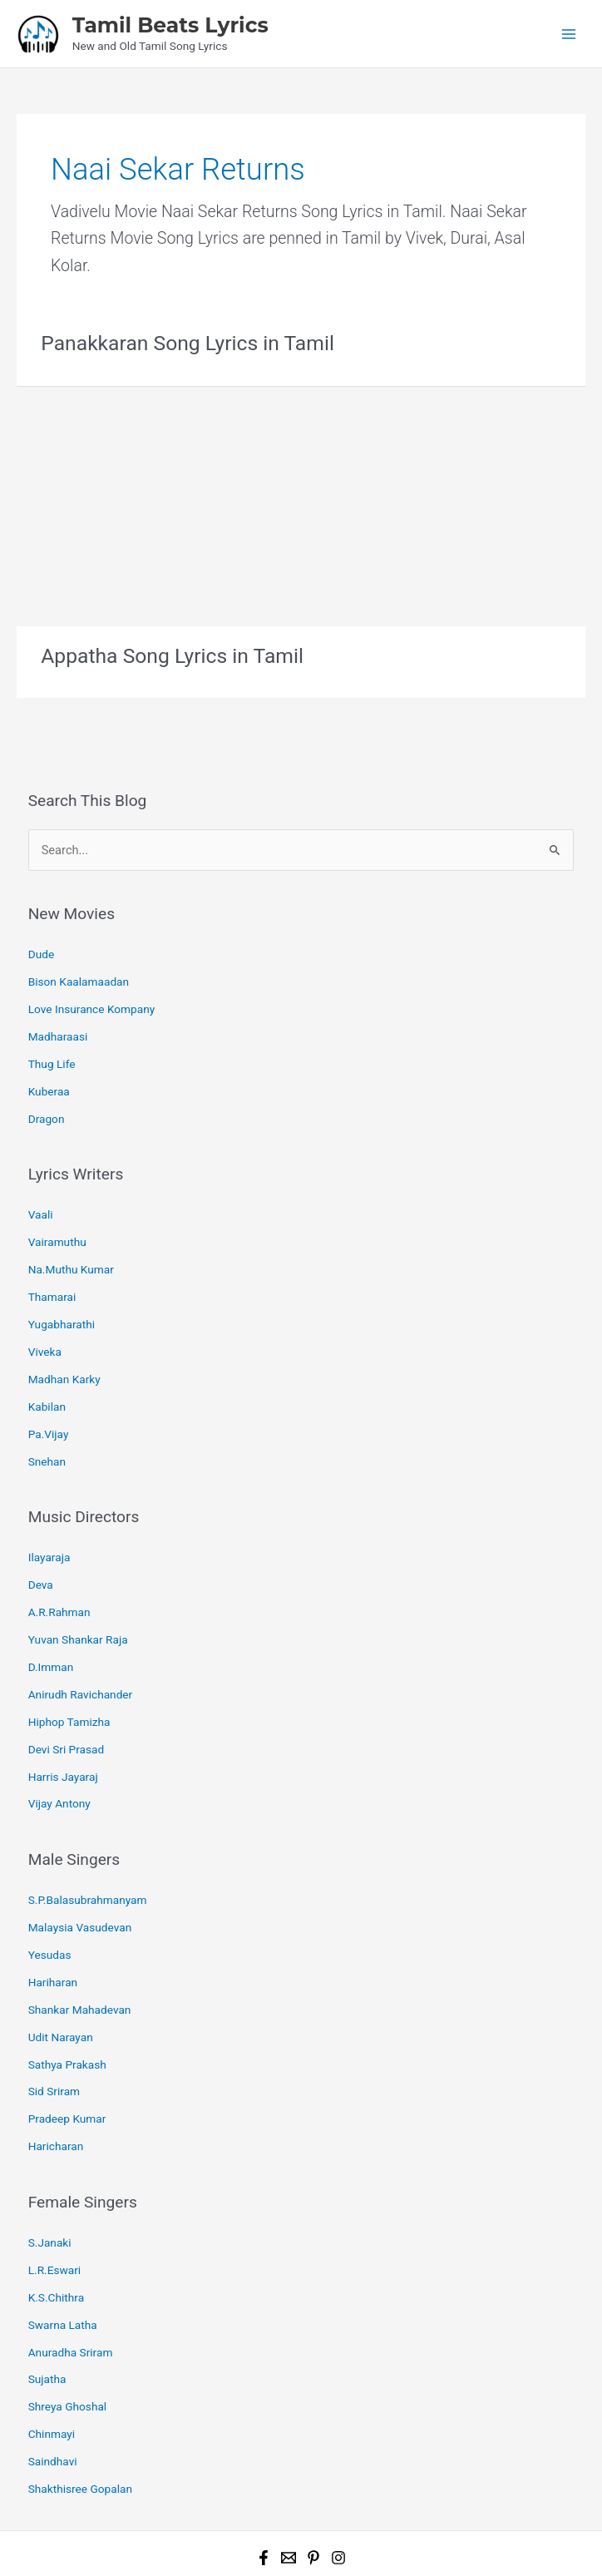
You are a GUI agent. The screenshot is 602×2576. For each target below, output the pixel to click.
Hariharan (52, 1923)
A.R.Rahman (59, 1572)
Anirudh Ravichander (80, 1649)
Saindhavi (52, 2375)
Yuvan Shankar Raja (78, 1597)
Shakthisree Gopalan (80, 2401)
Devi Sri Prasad (66, 1700)
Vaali (40, 1196)
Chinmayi (51, 2349)
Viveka (45, 1324)
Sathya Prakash (67, 1999)
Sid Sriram (54, 2025)
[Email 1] (288, 2469)
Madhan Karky (64, 1350)
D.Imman (51, 1623)
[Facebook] (263, 2469)
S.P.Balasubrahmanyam (87, 1845)
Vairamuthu (57, 1222)
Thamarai (52, 1273)
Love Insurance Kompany (91, 999)
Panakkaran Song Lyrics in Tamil (182, 341)
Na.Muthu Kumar (71, 1247)
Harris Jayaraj (63, 1726)
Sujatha (47, 2299)
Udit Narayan (60, 1973)
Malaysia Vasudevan (80, 1871)
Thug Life (52, 1050)
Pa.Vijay (48, 1401)
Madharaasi (58, 1024)
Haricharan (56, 2076)
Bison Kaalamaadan (78, 974)
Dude (41, 948)
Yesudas (50, 1897)
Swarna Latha (62, 2247)
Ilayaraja (49, 1521)
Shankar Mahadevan (79, 1948)
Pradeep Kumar (67, 2051)
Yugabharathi (61, 1298)
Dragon (46, 1102)
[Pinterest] (313, 2469)
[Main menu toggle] (569, 33)
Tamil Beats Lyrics (170, 24)
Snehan (47, 1426)
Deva (40, 1547)
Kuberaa (49, 1076)
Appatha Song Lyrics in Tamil (167, 653)
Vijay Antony (59, 1751)
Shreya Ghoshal (67, 2324)
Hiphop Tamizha (69, 1675)
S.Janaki (50, 2171)
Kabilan (47, 1375)
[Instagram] (338, 2469)
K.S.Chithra (56, 2222)
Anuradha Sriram (70, 2273)
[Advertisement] (301, 499)
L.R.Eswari (54, 2196)
